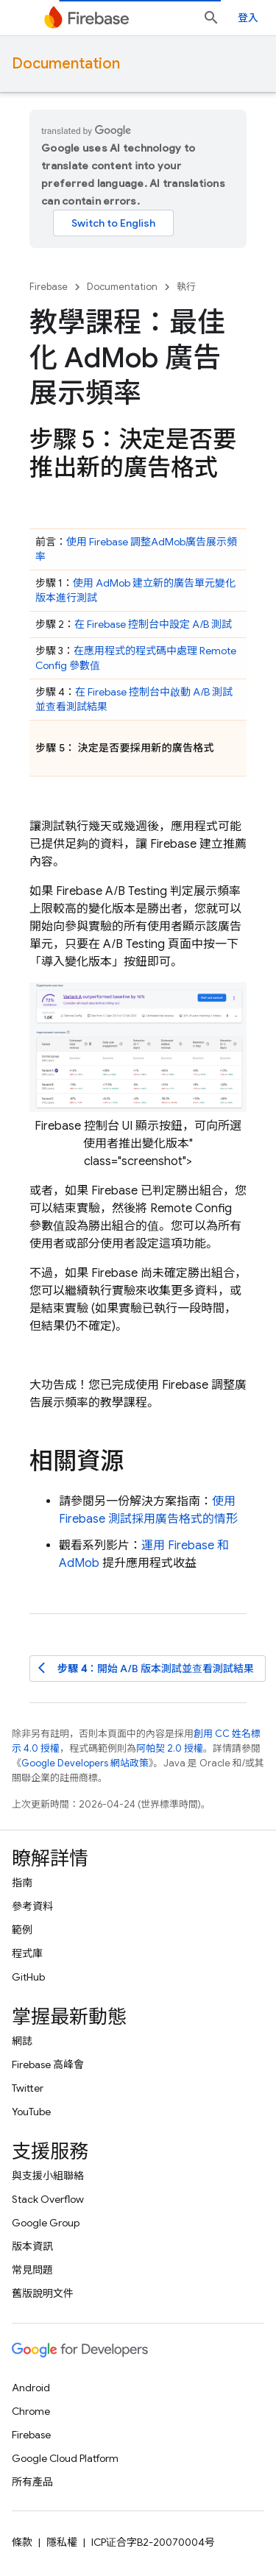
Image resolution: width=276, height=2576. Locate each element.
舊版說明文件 (43, 2293)
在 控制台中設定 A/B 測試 (153, 624)
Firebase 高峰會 (48, 2064)
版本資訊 (32, 2246)
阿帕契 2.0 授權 (169, 1748)
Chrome (31, 2411)
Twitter (27, 2088)
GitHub (28, 1977)
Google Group (45, 2222)
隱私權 (61, 2542)
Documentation (66, 63)
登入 (248, 17)
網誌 (22, 2041)
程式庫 (27, 1953)
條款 (22, 2542)
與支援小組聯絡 (48, 2175)
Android (31, 2387)
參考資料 (32, 1906)
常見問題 (32, 2269)
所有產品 (32, 2481)
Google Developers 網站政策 (85, 1763)
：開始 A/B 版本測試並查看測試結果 (146, 1668)
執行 (186, 286)
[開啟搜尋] (211, 17)
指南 (22, 1882)
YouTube (31, 2111)
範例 (22, 1929)
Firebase (48, 286)
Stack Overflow (48, 2199)
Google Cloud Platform (65, 2458)
